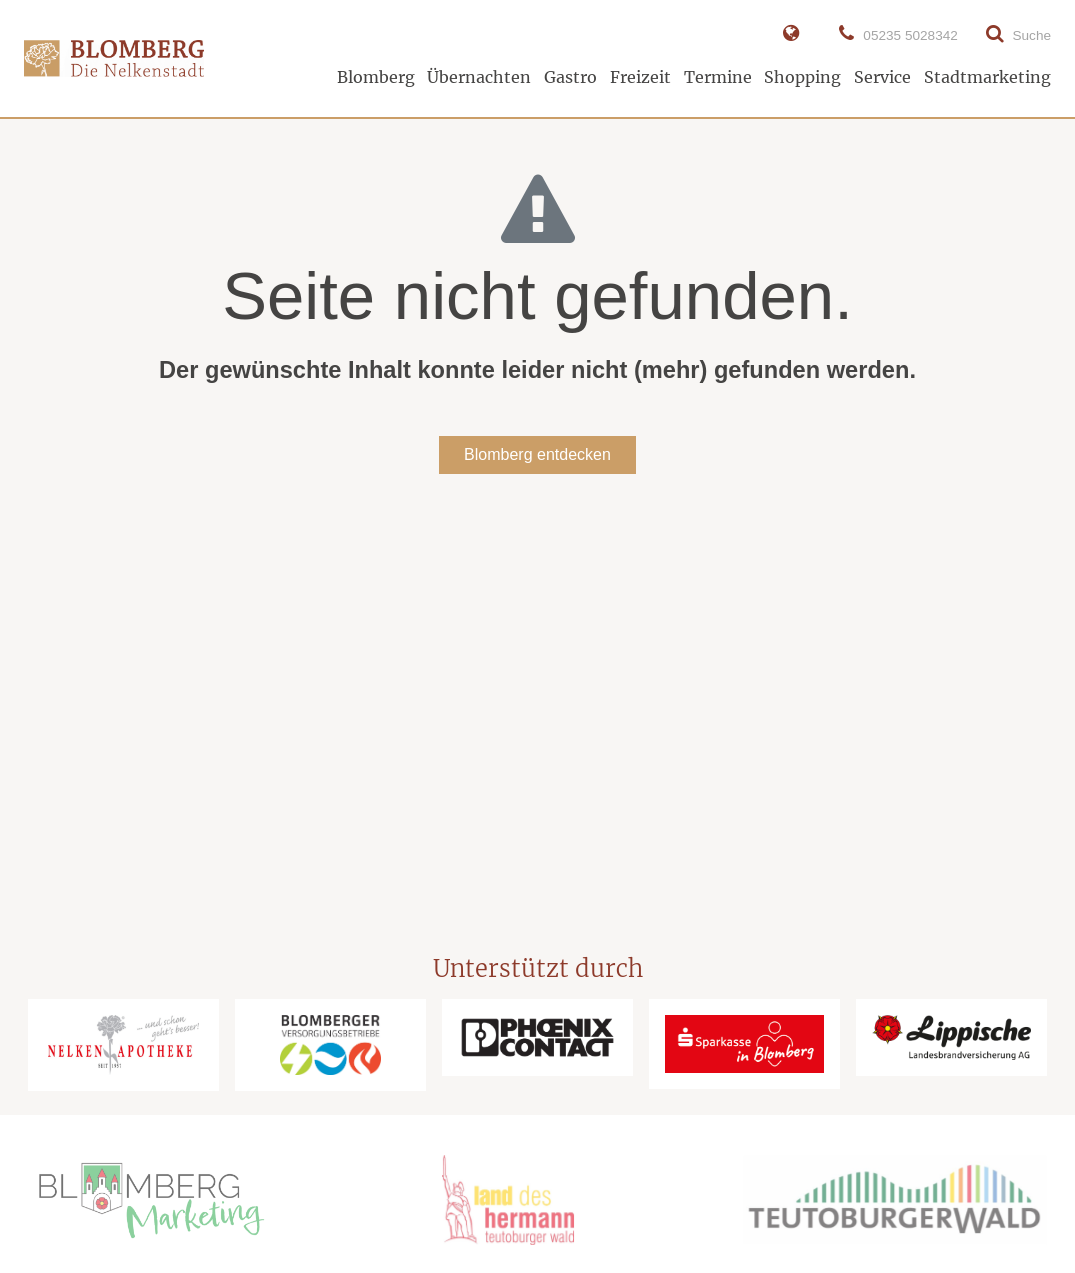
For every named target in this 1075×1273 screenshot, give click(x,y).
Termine (718, 77)
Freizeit (640, 77)
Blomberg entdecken (537, 454)
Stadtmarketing (987, 77)
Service (882, 77)
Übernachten (479, 77)
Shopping (802, 77)
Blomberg (376, 77)
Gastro (570, 77)
